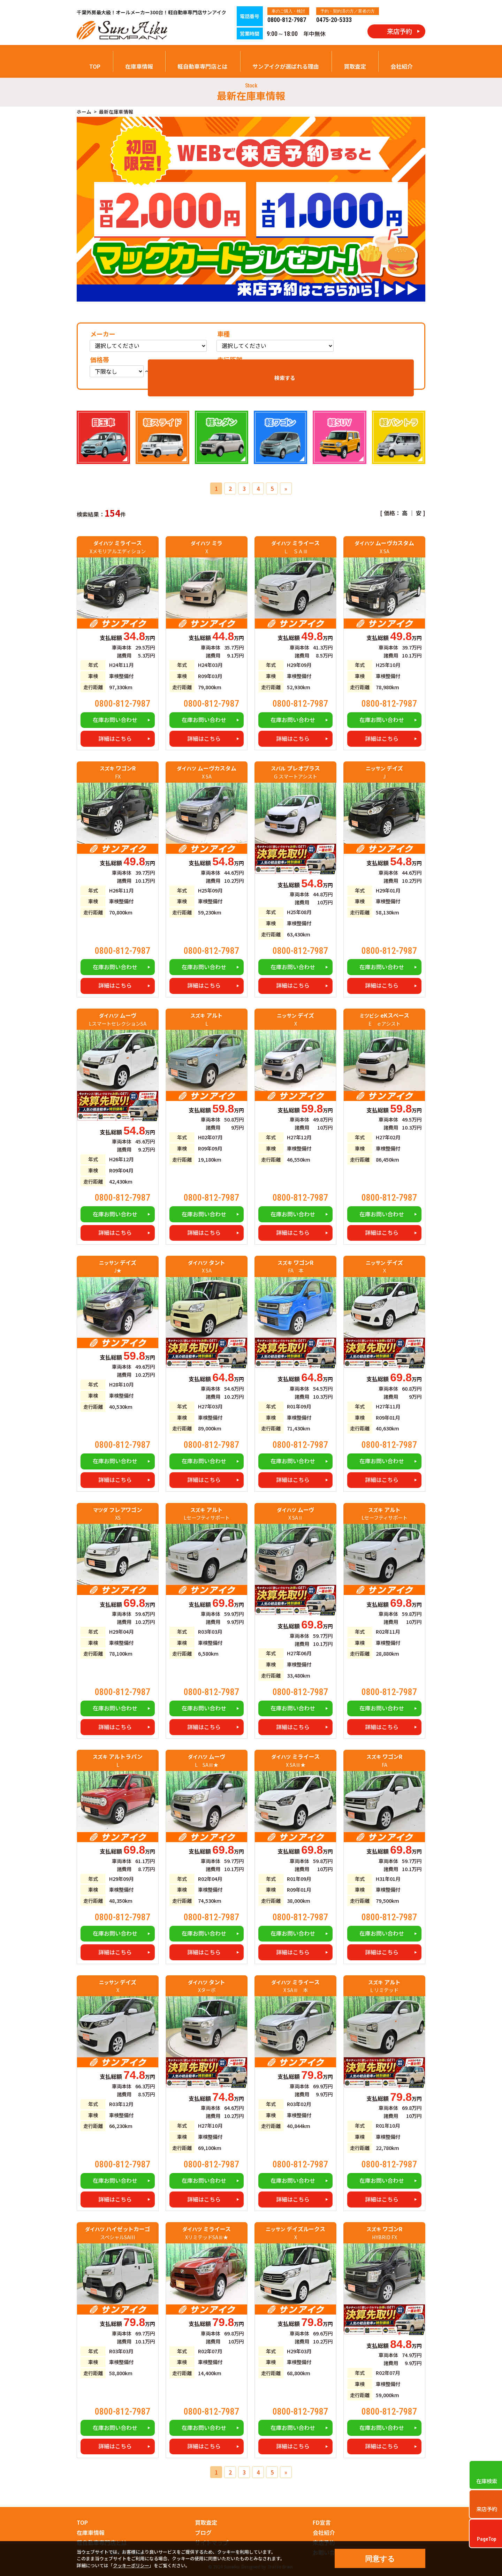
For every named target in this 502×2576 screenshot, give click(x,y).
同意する (380, 2559)
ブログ (203, 2532)
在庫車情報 (139, 66)
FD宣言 (322, 2522)
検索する (389, 367)
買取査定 (355, 66)
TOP (94, 66)
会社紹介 (401, 66)
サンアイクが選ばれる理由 (285, 66)
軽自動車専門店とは (202, 66)
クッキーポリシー (131, 2565)
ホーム (84, 111)
